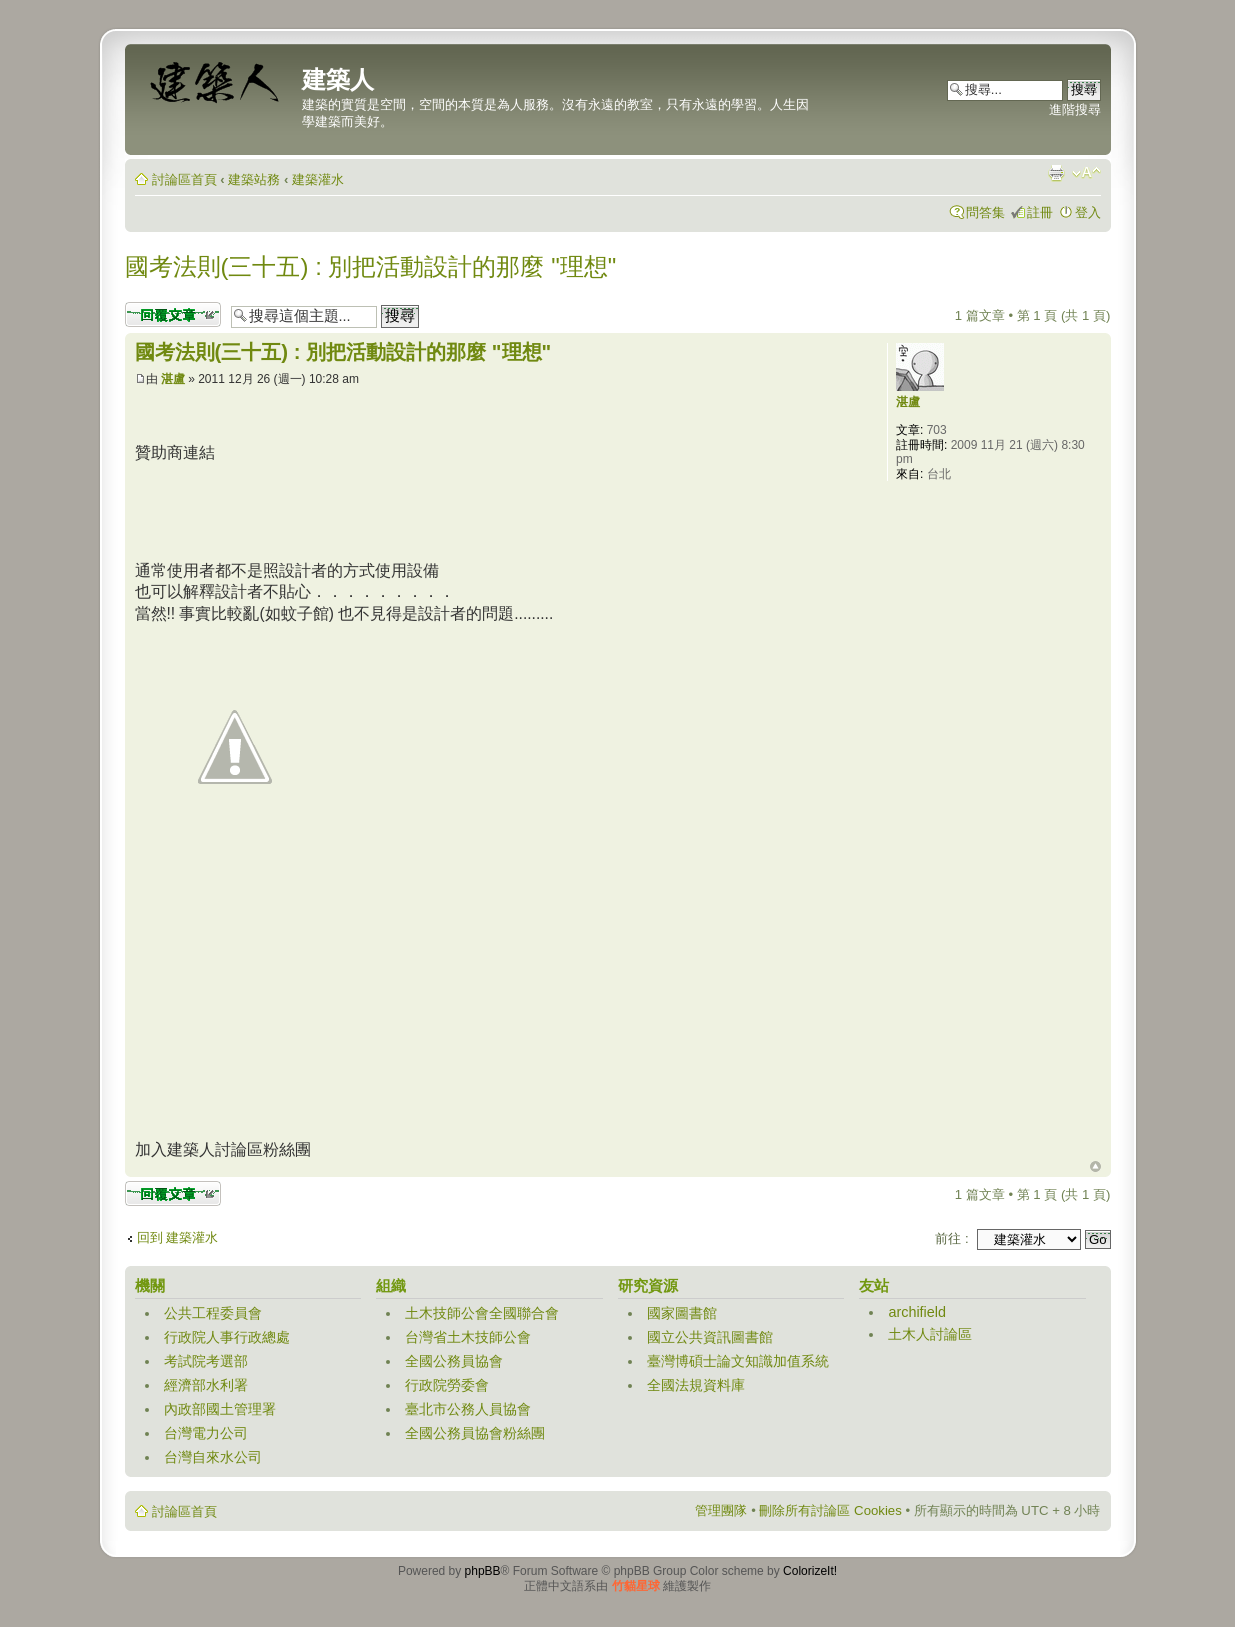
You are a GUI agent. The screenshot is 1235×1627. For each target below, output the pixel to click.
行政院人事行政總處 (227, 1337)
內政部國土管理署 (220, 1409)
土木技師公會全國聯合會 (482, 1313)
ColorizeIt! (810, 1571)
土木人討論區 (930, 1334)
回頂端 (1095, 1167)
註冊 (1040, 212)
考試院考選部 (206, 1361)
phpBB (483, 1571)
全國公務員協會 (454, 1361)
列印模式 (1056, 173)
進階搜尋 (1075, 109)
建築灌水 (318, 179)
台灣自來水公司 (213, 1457)
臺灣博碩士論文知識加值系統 (738, 1361)
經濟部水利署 (206, 1385)
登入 (1088, 212)
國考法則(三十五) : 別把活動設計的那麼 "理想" (371, 266)
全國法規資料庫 (696, 1385)
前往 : (951, 1238)
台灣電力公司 (206, 1433)
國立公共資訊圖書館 (710, 1337)
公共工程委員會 (213, 1313)
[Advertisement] (499, 509)
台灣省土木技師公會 (468, 1337)
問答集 (985, 212)
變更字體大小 (1086, 173)
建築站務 (254, 179)
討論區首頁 (184, 179)
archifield (917, 1312)
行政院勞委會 (447, 1385)
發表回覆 (173, 314)
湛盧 (173, 379)
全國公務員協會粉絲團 (475, 1433)
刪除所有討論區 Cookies (830, 1510)
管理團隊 (721, 1510)
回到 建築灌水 (178, 1237)
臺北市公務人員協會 (468, 1409)
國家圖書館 (682, 1313)
